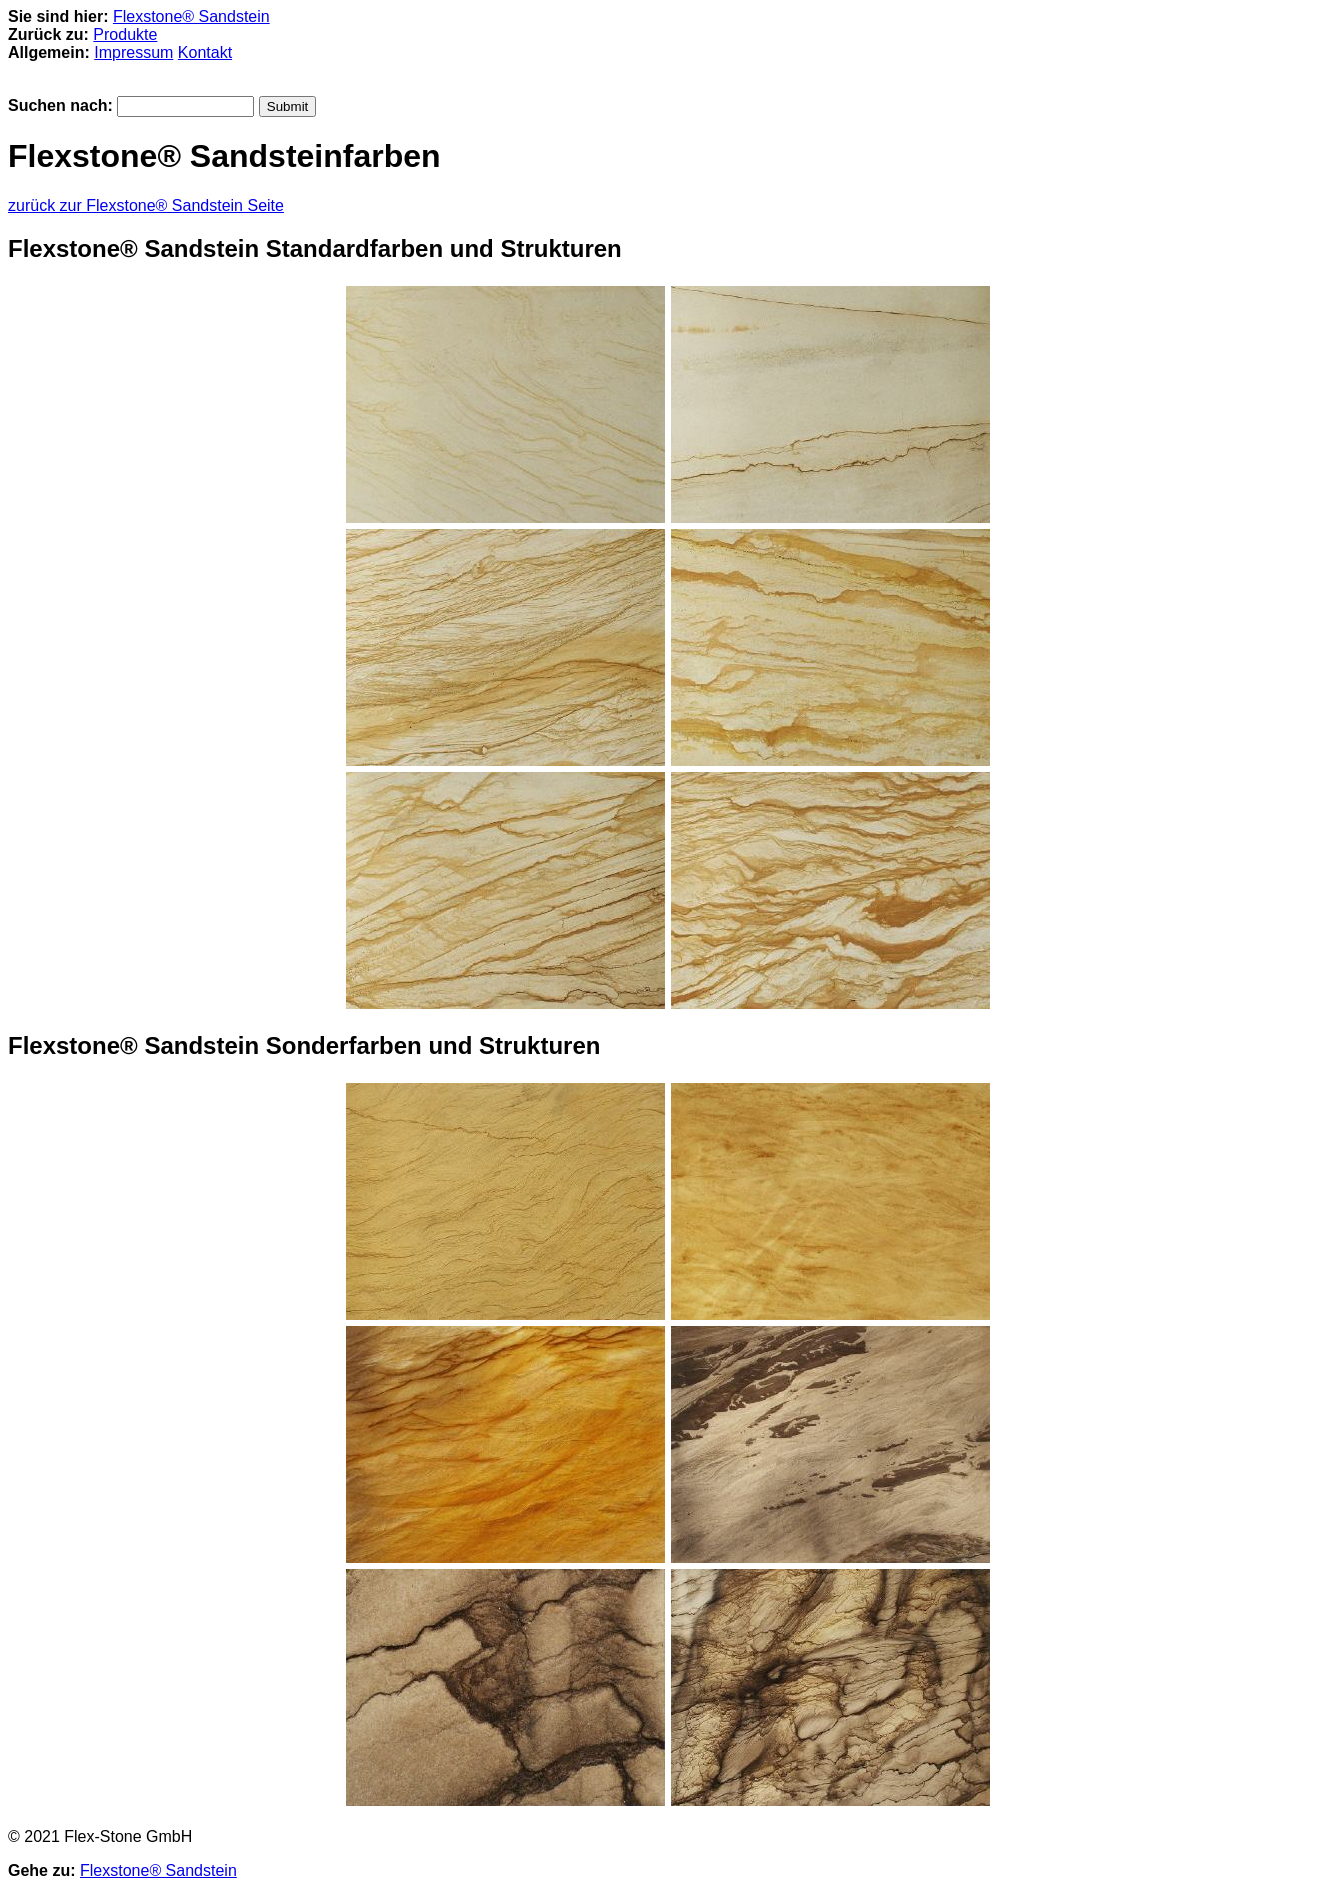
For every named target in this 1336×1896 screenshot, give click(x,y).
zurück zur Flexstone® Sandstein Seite (146, 205)
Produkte (125, 34)
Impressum (133, 52)
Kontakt (205, 52)
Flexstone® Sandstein (191, 16)
